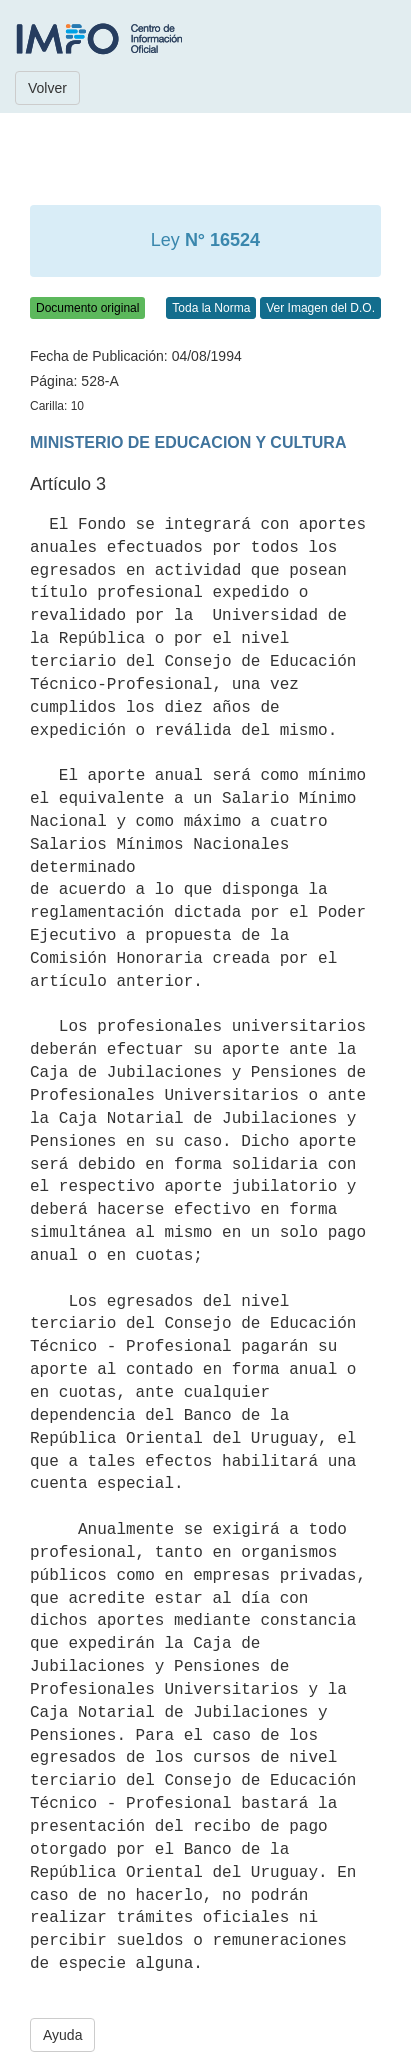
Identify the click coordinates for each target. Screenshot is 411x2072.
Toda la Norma (211, 308)
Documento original (87, 308)
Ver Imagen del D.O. (320, 308)
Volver (47, 88)
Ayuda (62, 2035)
